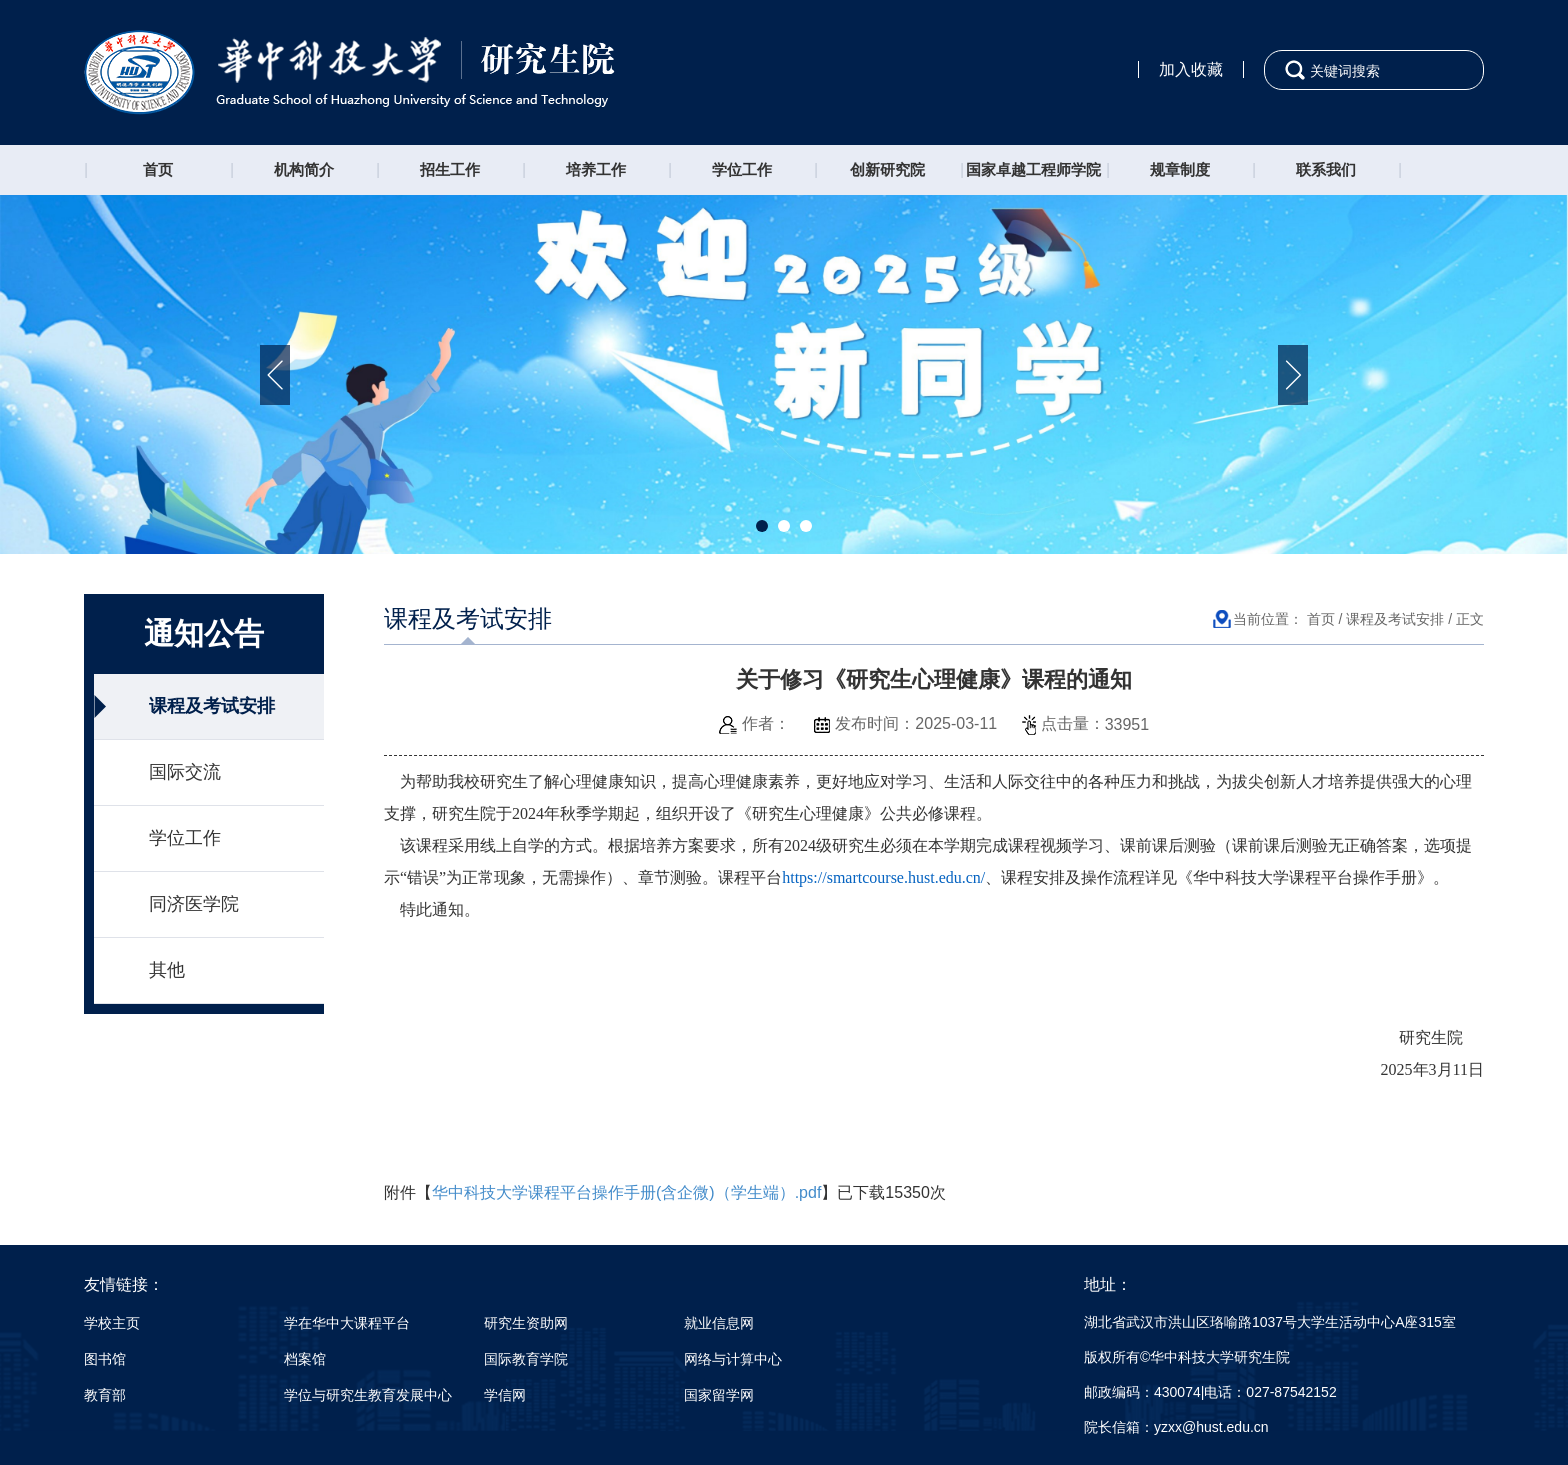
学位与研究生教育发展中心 (368, 1395)
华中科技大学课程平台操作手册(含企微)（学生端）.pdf (626, 1192)
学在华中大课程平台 (347, 1323)
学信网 (505, 1395)
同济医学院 (194, 904)
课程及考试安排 (212, 706)
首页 (158, 169)
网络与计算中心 (733, 1359)
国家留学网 (719, 1395)
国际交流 (185, 772)
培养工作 (596, 169)
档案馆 (305, 1359)
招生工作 (450, 169)
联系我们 (1326, 169)
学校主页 (112, 1323)
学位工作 (742, 169)
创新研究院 (887, 169)
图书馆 (105, 1359)
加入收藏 (1191, 69)
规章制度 (1180, 169)
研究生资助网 (526, 1323)
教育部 (105, 1395)
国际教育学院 (526, 1359)
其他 (167, 970)
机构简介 (304, 169)
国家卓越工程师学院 (1033, 169)
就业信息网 (719, 1323)
